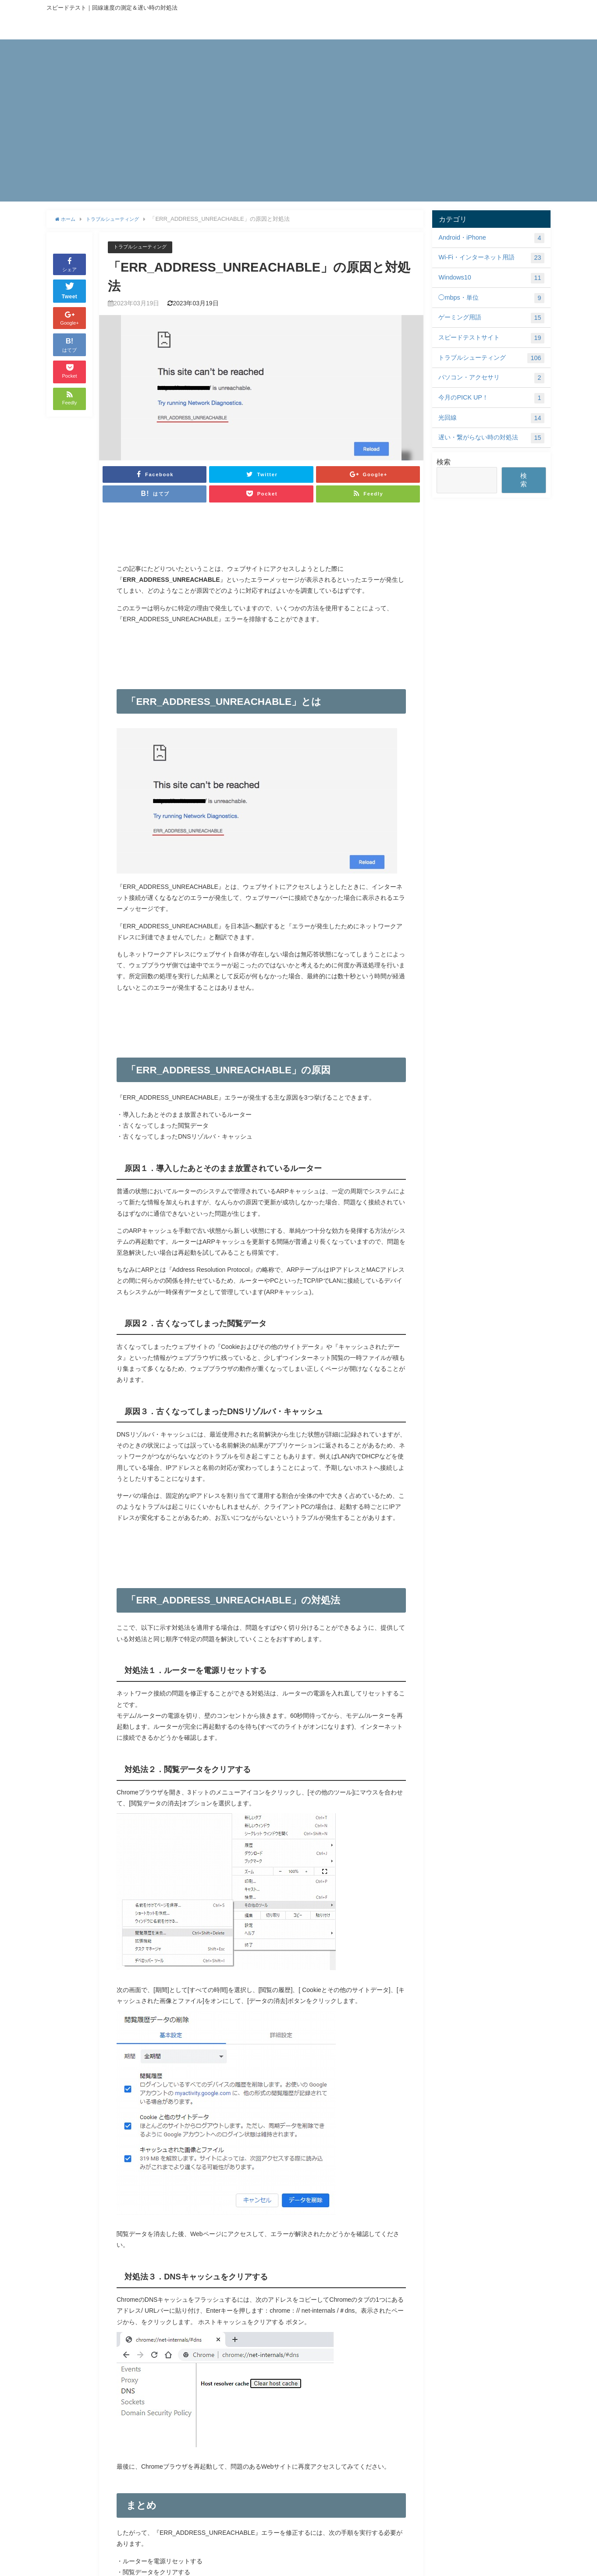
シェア (69, 264)
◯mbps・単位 (491, 298)
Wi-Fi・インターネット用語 (491, 258)
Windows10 (491, 278)
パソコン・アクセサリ (491, 378)
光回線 (491, 418)
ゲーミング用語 (491, 318)
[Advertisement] (298, 100)
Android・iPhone (491, 238)
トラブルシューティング (145, 247)
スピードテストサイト (491, 338)
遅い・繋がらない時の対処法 (491, 438)
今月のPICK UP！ (491, 398)
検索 (444, 461)
